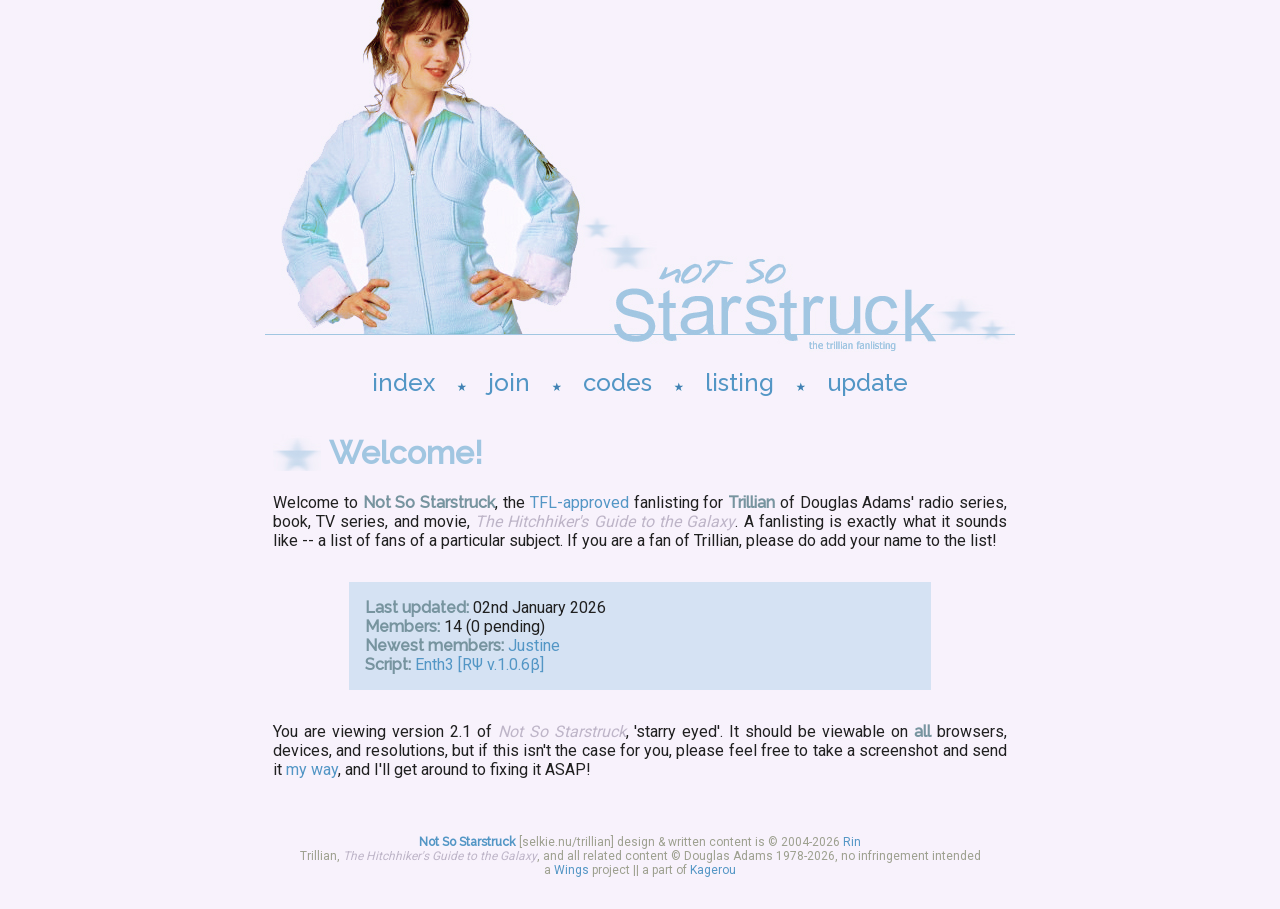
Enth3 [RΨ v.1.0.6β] (479, 664)
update (867, 382)
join (509, 382)
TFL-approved (579, 502)
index (403, 382)
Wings (571, 870)
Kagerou (713, 870)
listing (739, 382)
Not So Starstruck (467, 842)
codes (617, 382)
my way (312, 769)
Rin (852, 842)
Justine (534, 645)
